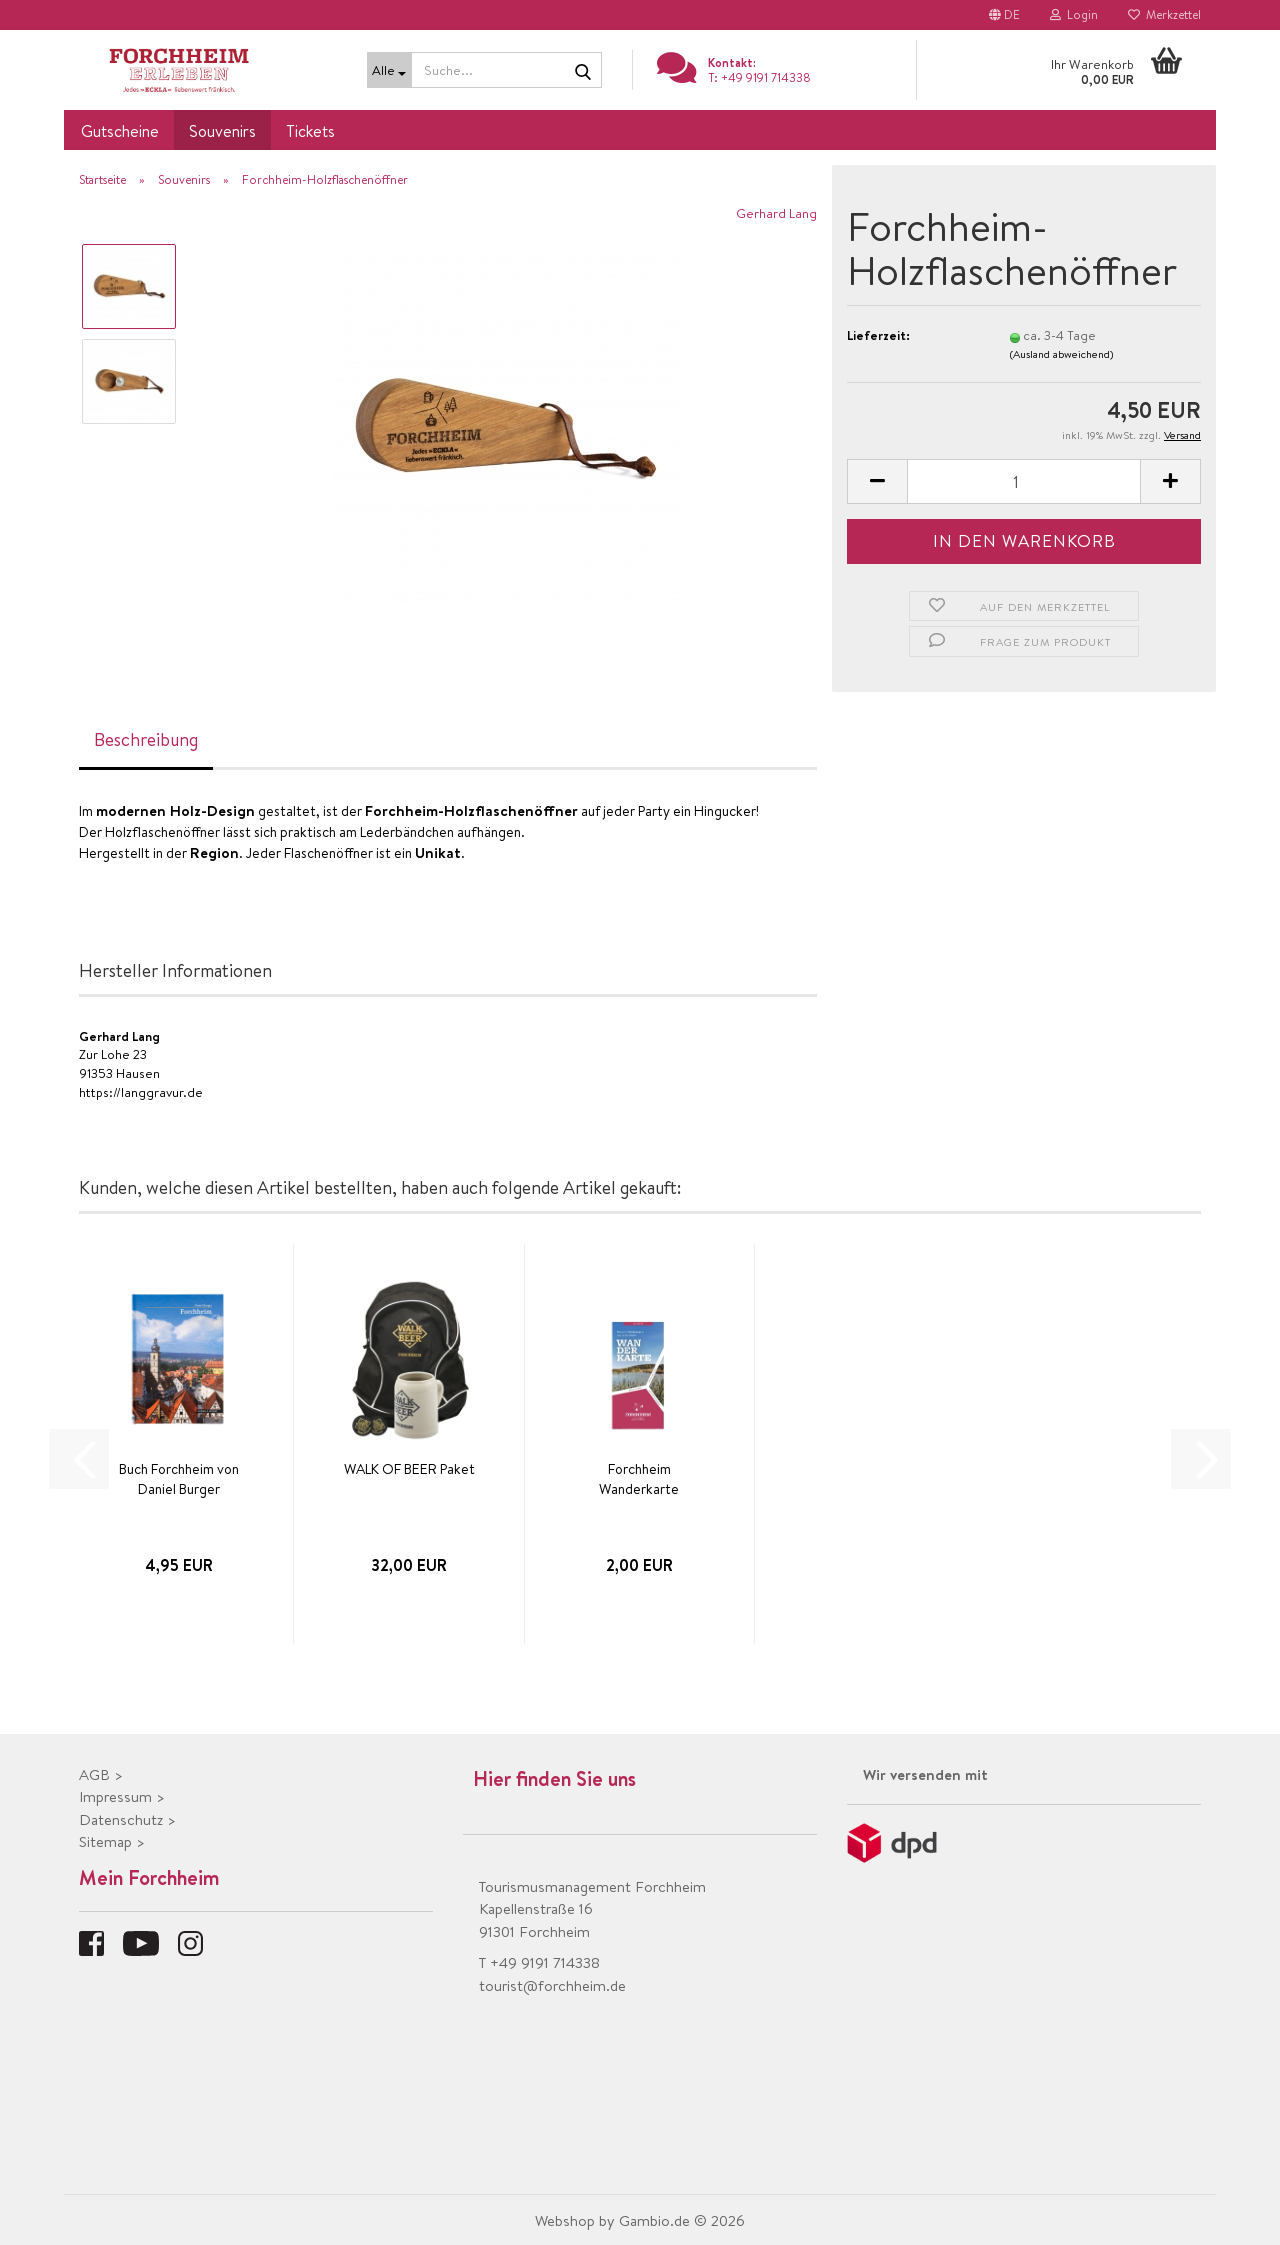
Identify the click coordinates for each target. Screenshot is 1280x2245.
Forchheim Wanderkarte (639, 1479)
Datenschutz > (127, 1819)
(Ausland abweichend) (1062, 354)
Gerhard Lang (776, 213)
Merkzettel (1164, 14)
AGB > (101, 1774)
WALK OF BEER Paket (409, 1469)
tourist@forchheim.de (552, 1985)
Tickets (310, 131)
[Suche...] (389, 70)
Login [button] (1074, 14)
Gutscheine (120, 131)
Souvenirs (222, 131)
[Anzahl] (1024, 481)
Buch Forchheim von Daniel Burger (179, 1479)
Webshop (565, 2220)
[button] (1004, 15)
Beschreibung (146, 739)
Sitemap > (112, 1841)
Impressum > (122, 1796)
